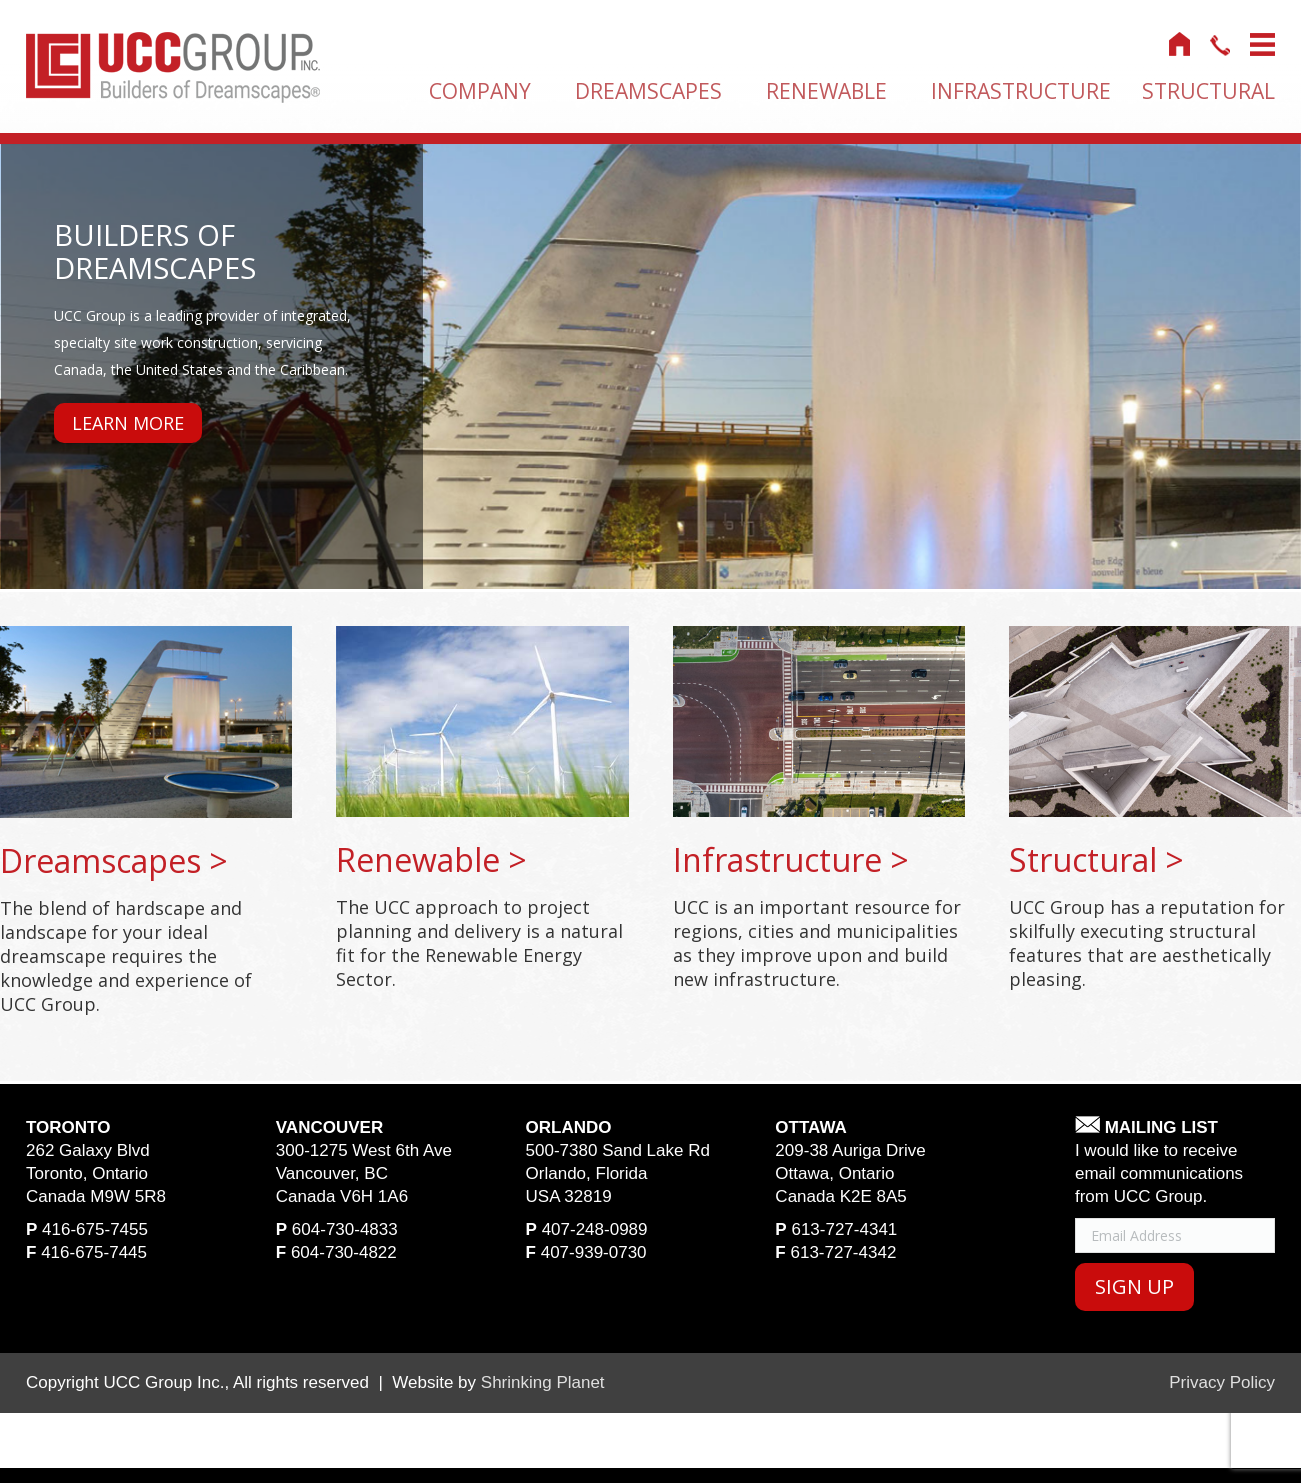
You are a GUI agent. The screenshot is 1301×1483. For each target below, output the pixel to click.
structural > (1096, 859)
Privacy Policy (1222, 1382)
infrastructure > (791, 859)
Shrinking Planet (543, 1382)
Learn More (128, 423)
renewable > (431, 859)
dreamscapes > (114, 860)
